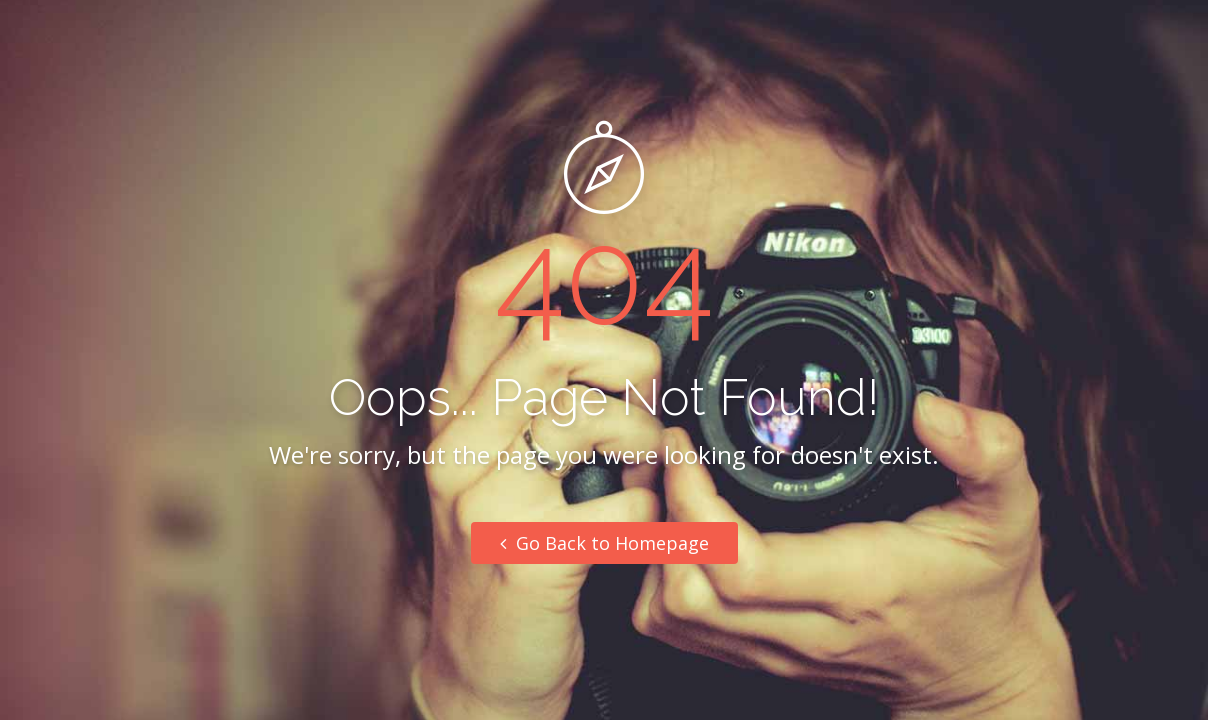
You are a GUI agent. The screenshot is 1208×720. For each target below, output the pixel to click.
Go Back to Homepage (604, 543)
